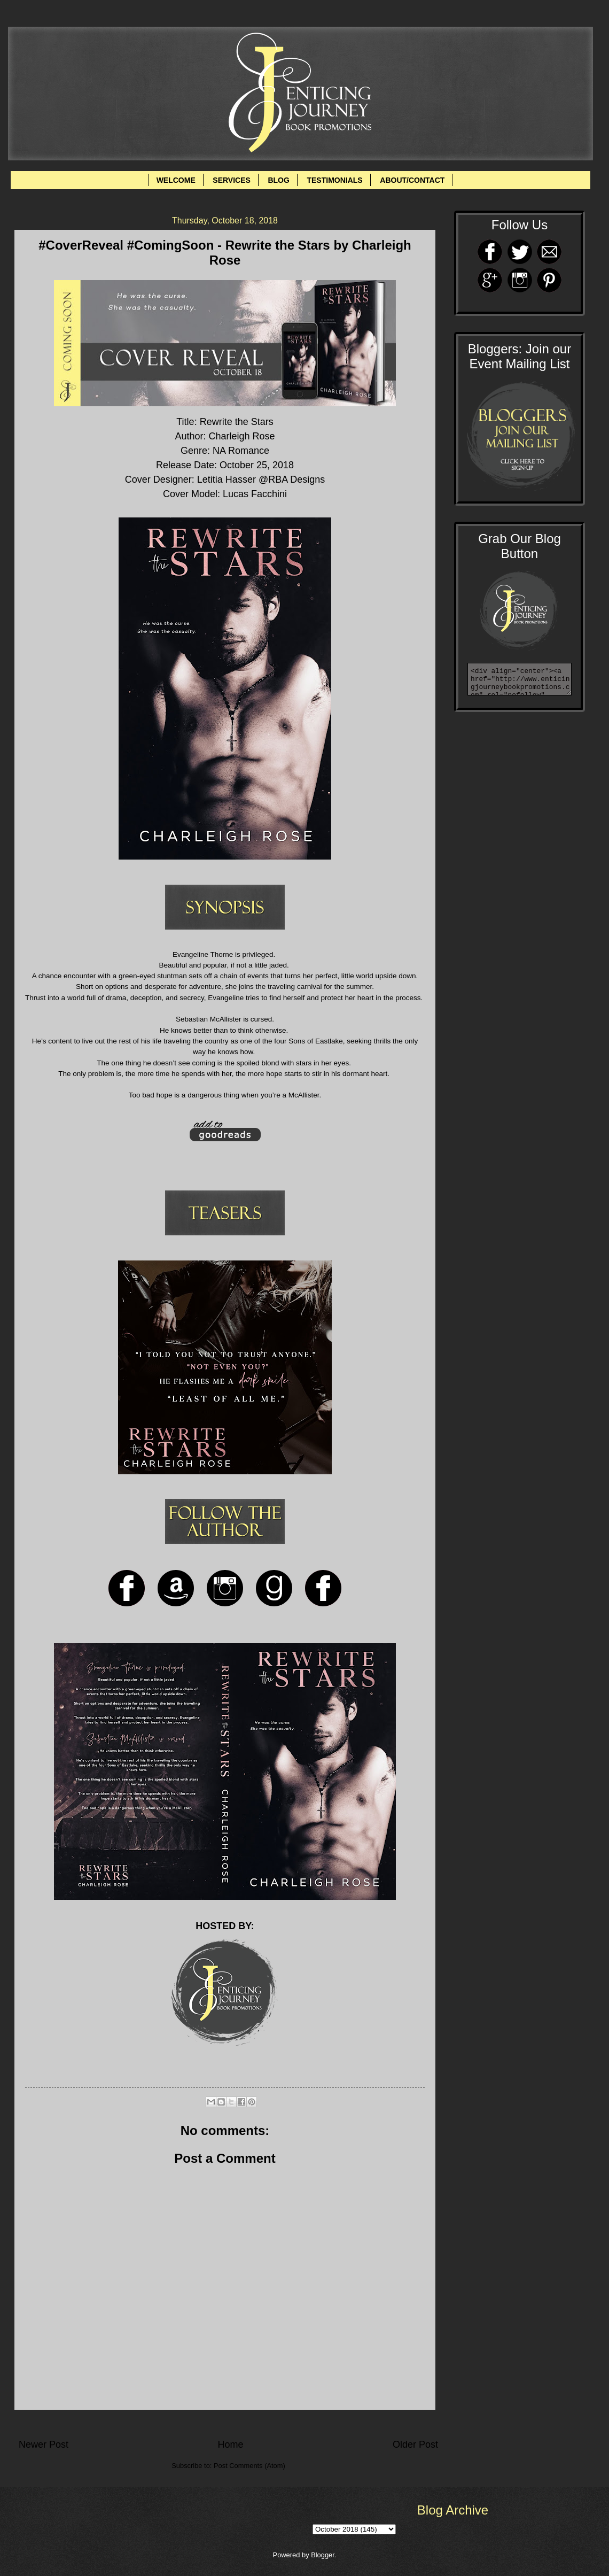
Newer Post (43, 2444)
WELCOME (176, 180)
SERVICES (232, 180)
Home (230, 2444)
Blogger (322, 2555)
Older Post (415, 2444)
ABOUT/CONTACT (412, 180)
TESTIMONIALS (334, 180)
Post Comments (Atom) (249, 2466)
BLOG (278, 180)
